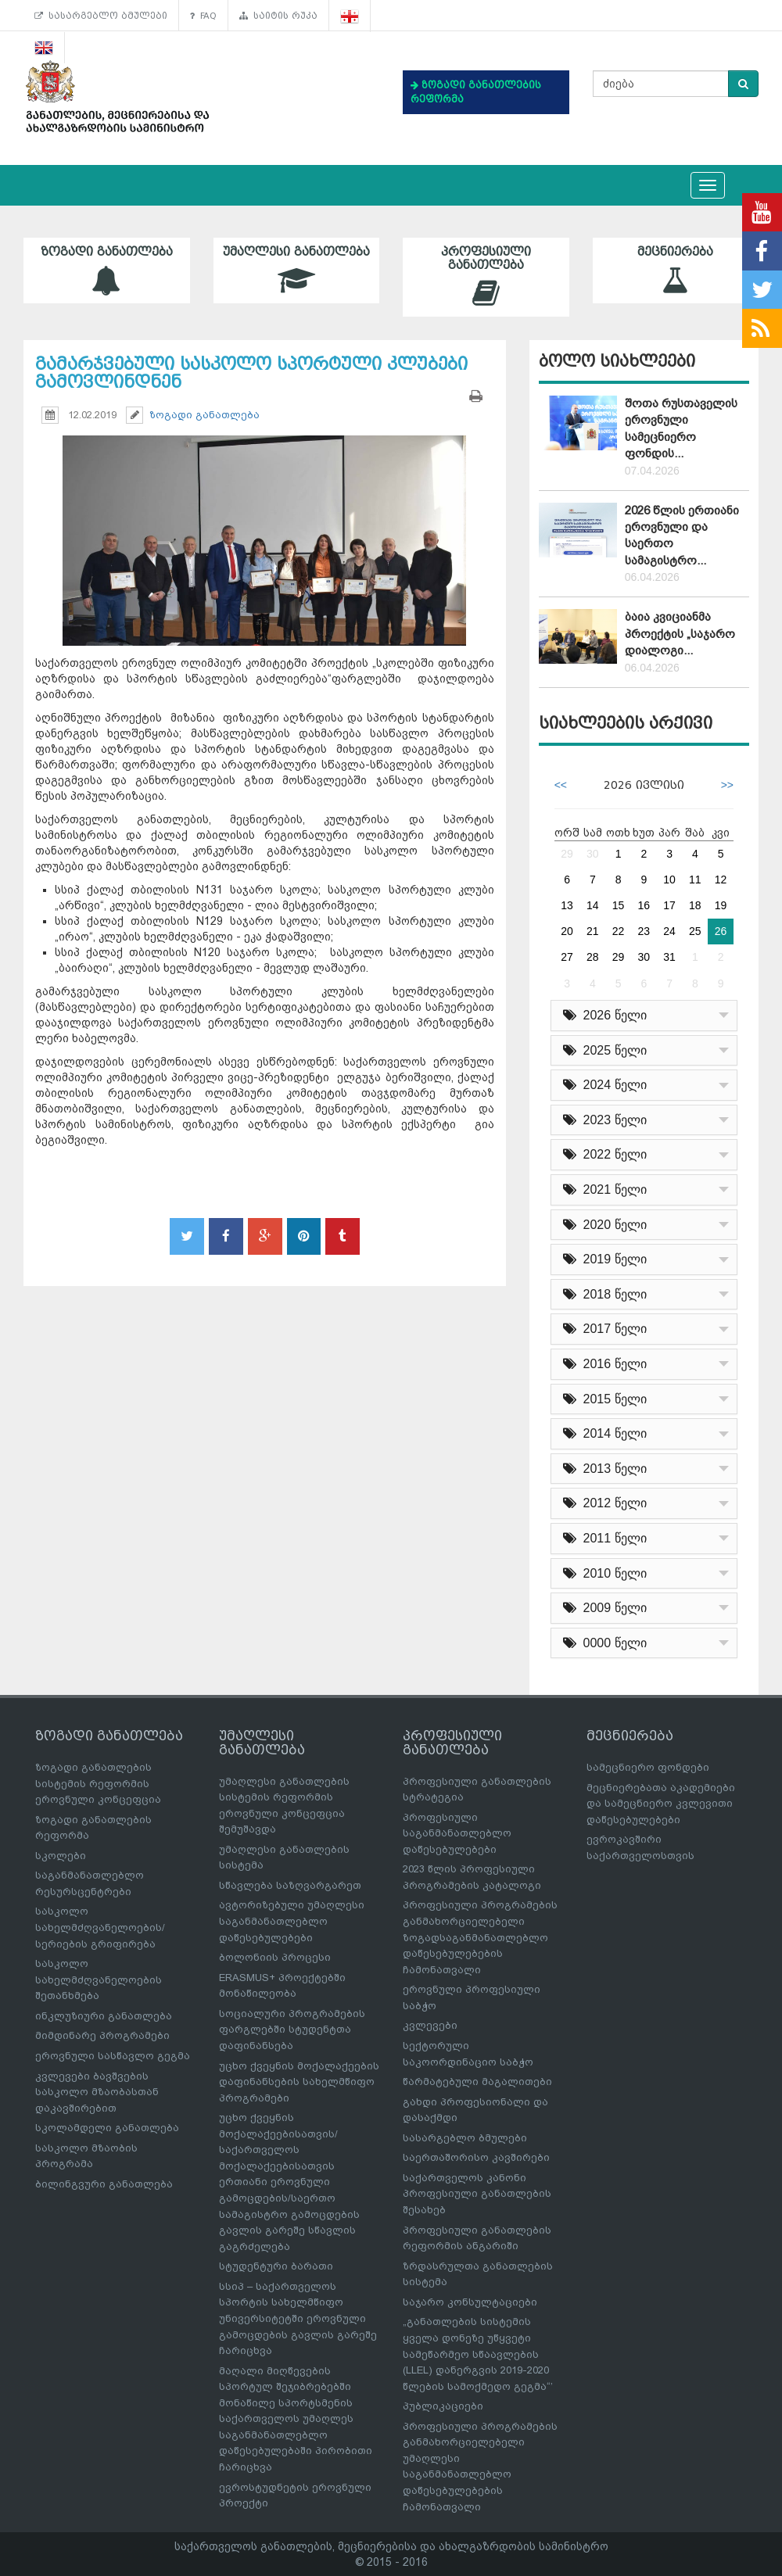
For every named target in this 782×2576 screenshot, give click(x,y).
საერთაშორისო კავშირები (476, 2157)
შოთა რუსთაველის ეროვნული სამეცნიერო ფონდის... (681, 428)
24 (669, 931)
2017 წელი (605, 1328)
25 (695, 931)
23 (644, 931)
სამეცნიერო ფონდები (647, 1767)
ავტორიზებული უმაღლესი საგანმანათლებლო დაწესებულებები (291, 1921)
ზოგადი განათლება (106, 270)
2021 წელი (605, 1189)
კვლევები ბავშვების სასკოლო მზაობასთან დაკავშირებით (97, 2092)
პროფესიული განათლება (486, 277)
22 (618, 931)
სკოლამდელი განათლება (107, 2128)
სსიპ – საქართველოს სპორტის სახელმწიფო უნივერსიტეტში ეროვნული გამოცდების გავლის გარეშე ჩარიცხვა (298, 2318)
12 (721, 879)
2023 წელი (605, 1120)
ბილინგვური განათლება (104, 2184)
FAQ (203, 15)
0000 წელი (605, 1643)
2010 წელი (605, 1573)
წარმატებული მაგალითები (477, 2081)
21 (592, 931)
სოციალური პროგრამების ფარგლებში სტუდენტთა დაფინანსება (292, 2029)
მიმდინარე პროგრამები (102, 2035)
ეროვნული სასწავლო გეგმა (112, 2056)
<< (560, 785)
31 (669, 957)
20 (567, 931)
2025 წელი (605, 1050)
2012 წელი (605, 1503)
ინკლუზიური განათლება (103, 2016)
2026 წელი (605, 1015)
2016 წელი (605, 1363)
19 (721, 905)
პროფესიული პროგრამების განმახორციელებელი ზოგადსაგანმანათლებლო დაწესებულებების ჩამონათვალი (480, 1937)
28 (592, 957)
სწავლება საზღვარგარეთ (290, 1885)
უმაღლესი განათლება (296, 270)
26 (721, 931)
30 (592, 853)
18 (695, 905)
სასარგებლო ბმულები (100, 15)
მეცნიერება (676, 270)
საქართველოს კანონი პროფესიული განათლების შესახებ (477, 2194)
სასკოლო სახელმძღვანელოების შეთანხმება (98, 1979)
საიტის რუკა (278, 15)
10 (669, 879)
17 (669, 905)
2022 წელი (605, 1154)
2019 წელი (605, 1259)
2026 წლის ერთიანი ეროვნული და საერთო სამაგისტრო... (682, 535)
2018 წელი (605, 1294)
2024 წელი (605, 1084)
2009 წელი (605, 1607)
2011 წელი (605, 1538)
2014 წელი (605, 1433)
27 (567, 957)
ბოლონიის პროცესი (275, 1957)
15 (618, 905)
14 (592, 905)
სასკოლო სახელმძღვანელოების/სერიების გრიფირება (100, 1927)
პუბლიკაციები (443, 2406)
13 (567, 905)
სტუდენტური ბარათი (276, 2266)
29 (567, 853)
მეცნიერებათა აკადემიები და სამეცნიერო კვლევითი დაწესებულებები (660, 1803)
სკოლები (60, 1855)
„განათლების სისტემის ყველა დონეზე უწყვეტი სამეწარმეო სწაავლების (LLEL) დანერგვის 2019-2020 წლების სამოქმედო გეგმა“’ (478, 2353)
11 (695, 879)
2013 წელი (605, 1468)
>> (727, 785)
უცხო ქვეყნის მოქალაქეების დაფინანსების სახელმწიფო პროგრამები (299, 2082)
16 (644, 905)
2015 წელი (605, 1399)
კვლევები (430, 2025)
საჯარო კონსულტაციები (470, 2302)
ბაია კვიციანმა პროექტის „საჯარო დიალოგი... (680, 633)
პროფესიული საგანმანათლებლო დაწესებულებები (457, 1833)
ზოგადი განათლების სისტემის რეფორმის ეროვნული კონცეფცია (98, 1783)
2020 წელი (605, 1224)
